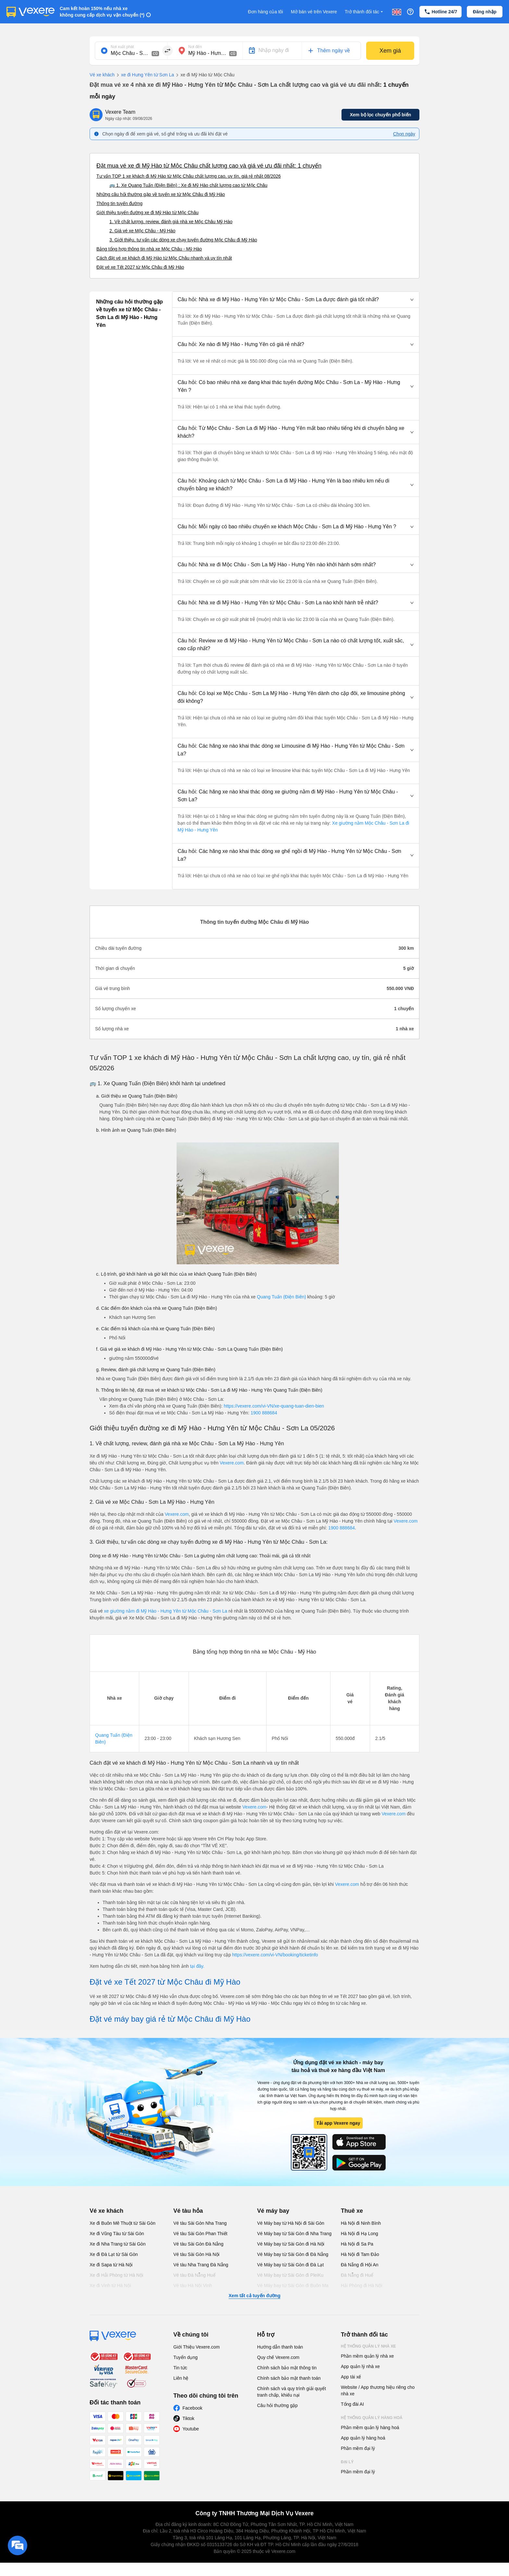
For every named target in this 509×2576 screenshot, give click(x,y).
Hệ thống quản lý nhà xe (368, 2346)
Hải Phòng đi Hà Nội (361, 2285)
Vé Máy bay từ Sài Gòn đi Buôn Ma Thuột (293, 2289)
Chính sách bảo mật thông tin (287, 2367)
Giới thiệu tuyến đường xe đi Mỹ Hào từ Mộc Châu (147, 212)
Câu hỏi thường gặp (277, 2405)
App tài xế (351, 2376)
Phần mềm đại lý (358, 2448)
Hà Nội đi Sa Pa (357, 2244)
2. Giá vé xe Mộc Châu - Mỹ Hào (142, 230)
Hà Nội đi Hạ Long (359, 2233)
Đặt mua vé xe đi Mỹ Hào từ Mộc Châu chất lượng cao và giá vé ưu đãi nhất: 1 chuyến (208, 165)
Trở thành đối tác (364, 12)
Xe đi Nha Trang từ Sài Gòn (117, 2244)
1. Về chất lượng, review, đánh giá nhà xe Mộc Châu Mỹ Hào (170, 221)
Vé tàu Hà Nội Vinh (192, 2285)
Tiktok (188, 2418)
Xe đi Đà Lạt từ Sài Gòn (114, 2254)
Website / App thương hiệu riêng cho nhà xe (378, 2390)
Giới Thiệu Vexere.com (196, 2347)
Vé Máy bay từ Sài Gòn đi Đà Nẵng (292, 2254)
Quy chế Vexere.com (278, 2357)
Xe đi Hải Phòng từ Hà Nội (116, 2275)
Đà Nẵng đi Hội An (360, 2264)
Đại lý (347, 2462)
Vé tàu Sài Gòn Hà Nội (196, 2254)
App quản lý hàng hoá (363, 2438)
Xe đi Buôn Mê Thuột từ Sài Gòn (122, 2223)
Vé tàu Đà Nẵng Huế (194, 2275)
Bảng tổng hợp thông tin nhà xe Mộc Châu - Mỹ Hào (149, 248)
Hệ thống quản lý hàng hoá (372, 2417)
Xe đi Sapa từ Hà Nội (111, 2264)
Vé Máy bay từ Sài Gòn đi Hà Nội (290, 2244)
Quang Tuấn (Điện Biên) (281, 1296)
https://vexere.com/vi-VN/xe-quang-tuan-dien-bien (274, 1406)
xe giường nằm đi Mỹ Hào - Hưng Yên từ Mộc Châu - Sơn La (166, 1611)
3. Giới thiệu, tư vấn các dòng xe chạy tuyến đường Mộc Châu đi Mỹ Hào (183, 239)
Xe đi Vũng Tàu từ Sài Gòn (117, 2233)
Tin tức (180, 2367)
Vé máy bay (273, 2211)
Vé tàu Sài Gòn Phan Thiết (200, 2233)
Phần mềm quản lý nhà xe (367, 2356)
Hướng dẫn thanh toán (280, 2347)
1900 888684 (264, 1412)
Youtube (190, 2428)
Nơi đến (195, 47)
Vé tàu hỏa (188, 2211)
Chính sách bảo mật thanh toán (289, 2378)
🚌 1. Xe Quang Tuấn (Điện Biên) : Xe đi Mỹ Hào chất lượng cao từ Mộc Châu (188, 185)
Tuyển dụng (185, 2357)
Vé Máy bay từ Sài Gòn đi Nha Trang (294, 2233)
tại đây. (197, 1966)
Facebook (192, 2408)
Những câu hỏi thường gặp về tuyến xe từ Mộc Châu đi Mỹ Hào (160, 194)
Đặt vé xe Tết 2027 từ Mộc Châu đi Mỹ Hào (140, 267)
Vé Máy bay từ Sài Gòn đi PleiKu (290, 2275)
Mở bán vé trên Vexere (314, 11)
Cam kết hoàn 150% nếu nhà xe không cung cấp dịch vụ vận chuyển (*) (102, 12)
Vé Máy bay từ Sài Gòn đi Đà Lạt (290, 2264)
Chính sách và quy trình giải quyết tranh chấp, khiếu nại (291, 2392)
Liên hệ (180, 2378)
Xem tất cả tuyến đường (254, 2295)
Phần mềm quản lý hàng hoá (370, 2427)
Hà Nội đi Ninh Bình (361, 2223)
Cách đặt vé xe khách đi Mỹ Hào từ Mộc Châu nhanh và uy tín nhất (164, 258)
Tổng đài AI (352, 2404)
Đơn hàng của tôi (265, 11)
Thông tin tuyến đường (119, 203)
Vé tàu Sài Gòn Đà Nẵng (198, 2244)
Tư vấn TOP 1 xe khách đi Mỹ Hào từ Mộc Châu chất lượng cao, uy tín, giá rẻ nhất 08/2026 (188, 176)
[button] (295, 299)
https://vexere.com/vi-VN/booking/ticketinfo (275, 1954)
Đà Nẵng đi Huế (357, 2275)
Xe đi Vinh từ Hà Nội (110, 2285)
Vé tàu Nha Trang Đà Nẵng (200, 2264)
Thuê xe (352, 2211)
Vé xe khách (102, 74)
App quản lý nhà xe (360, 2366)
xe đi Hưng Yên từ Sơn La (144, 75)
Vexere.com (232, 1462)
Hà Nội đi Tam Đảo (360, 2254)
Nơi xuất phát (122, 47)
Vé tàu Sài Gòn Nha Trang (200, 2223)
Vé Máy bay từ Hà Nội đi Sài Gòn (290, 2223)
